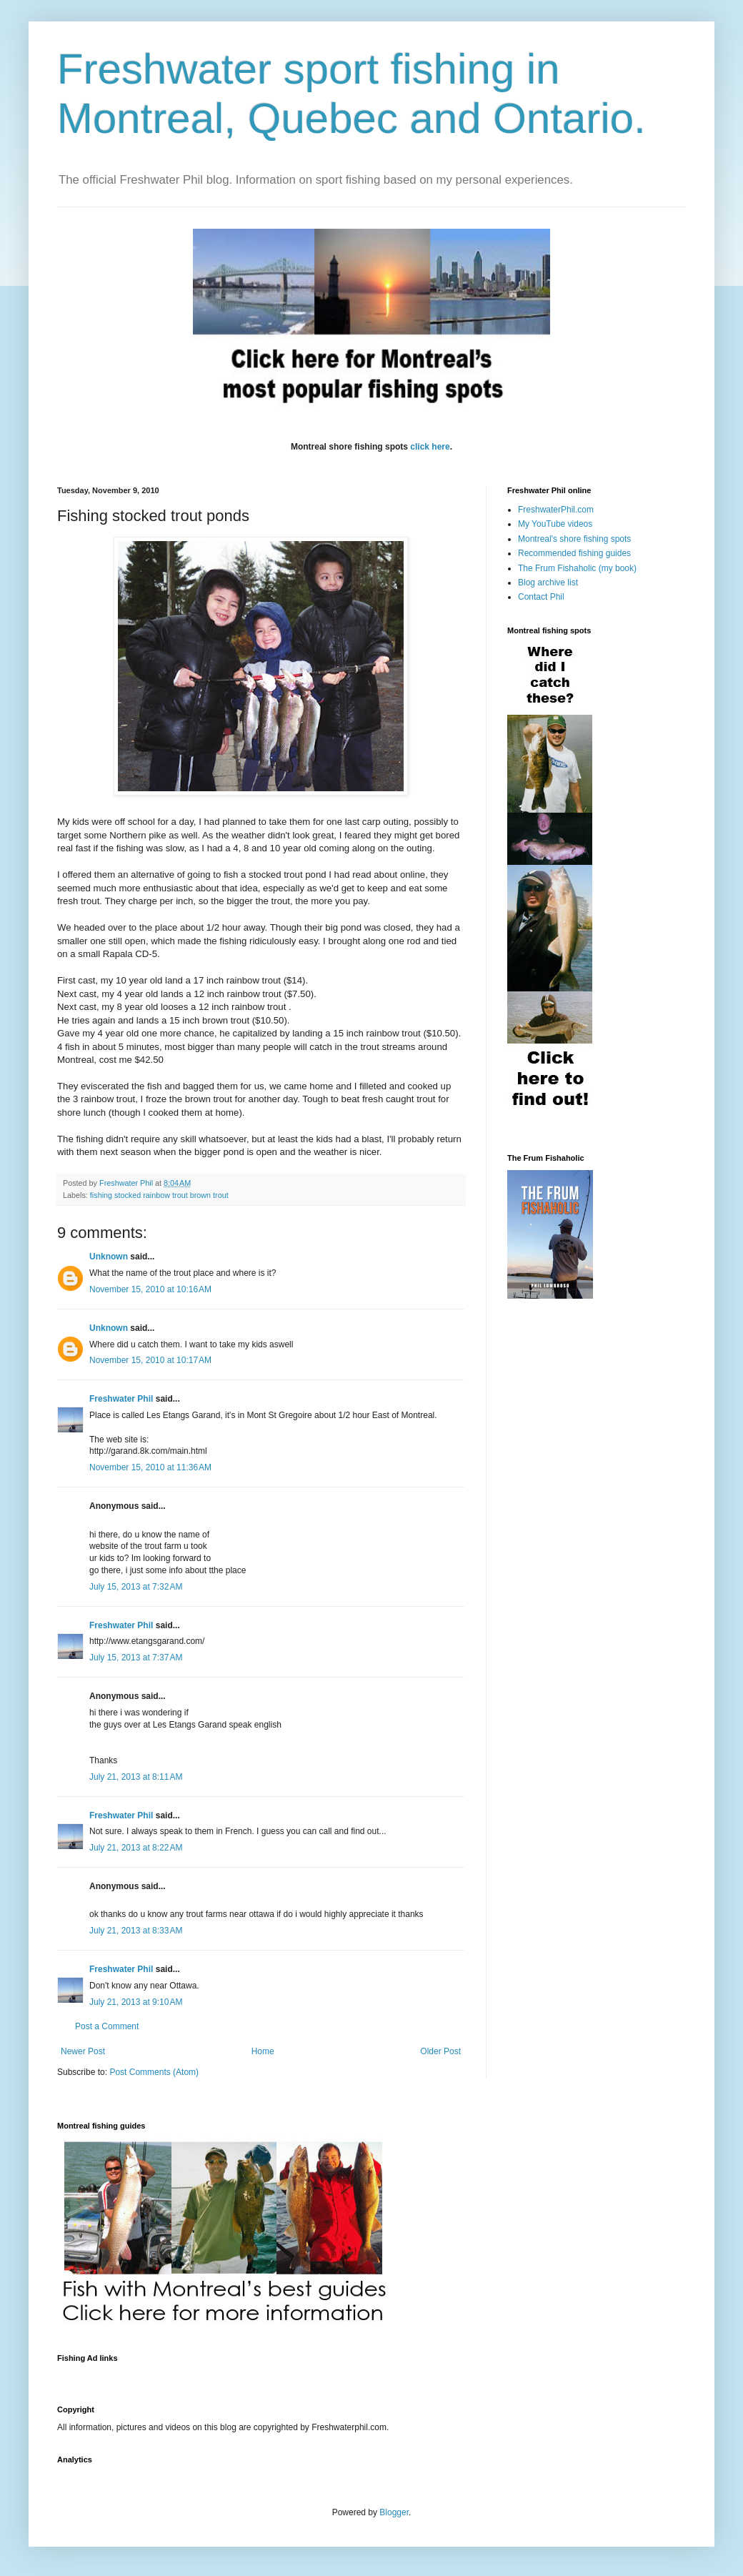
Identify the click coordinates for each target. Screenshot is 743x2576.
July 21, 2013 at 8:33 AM (135, 1931)
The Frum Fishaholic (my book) (577, 568)
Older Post (440, 2051)
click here (429, 447)
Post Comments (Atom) (154, 2072)
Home (262, 2051)
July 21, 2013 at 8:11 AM (135, 1777)
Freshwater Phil (121, 1399)
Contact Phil (541, 597)
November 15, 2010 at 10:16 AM (150, 1289)
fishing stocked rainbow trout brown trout (159, 1195)
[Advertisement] (317, 2375)
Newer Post (83, 2051)
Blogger (394, 2512)
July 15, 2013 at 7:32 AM (135, 1587)
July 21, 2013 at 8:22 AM (135, 1848)
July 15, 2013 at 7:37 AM (135, 1658)
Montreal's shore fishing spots (574, 539)
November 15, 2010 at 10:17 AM (150, 1360)
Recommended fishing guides (574, 553)
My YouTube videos (555, 524)
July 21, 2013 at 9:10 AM (135, 2002)
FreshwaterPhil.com (556, 510)
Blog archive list (548, 583)
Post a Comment (107, 2026)
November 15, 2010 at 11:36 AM (150, 1467)
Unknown (108, 1257)
